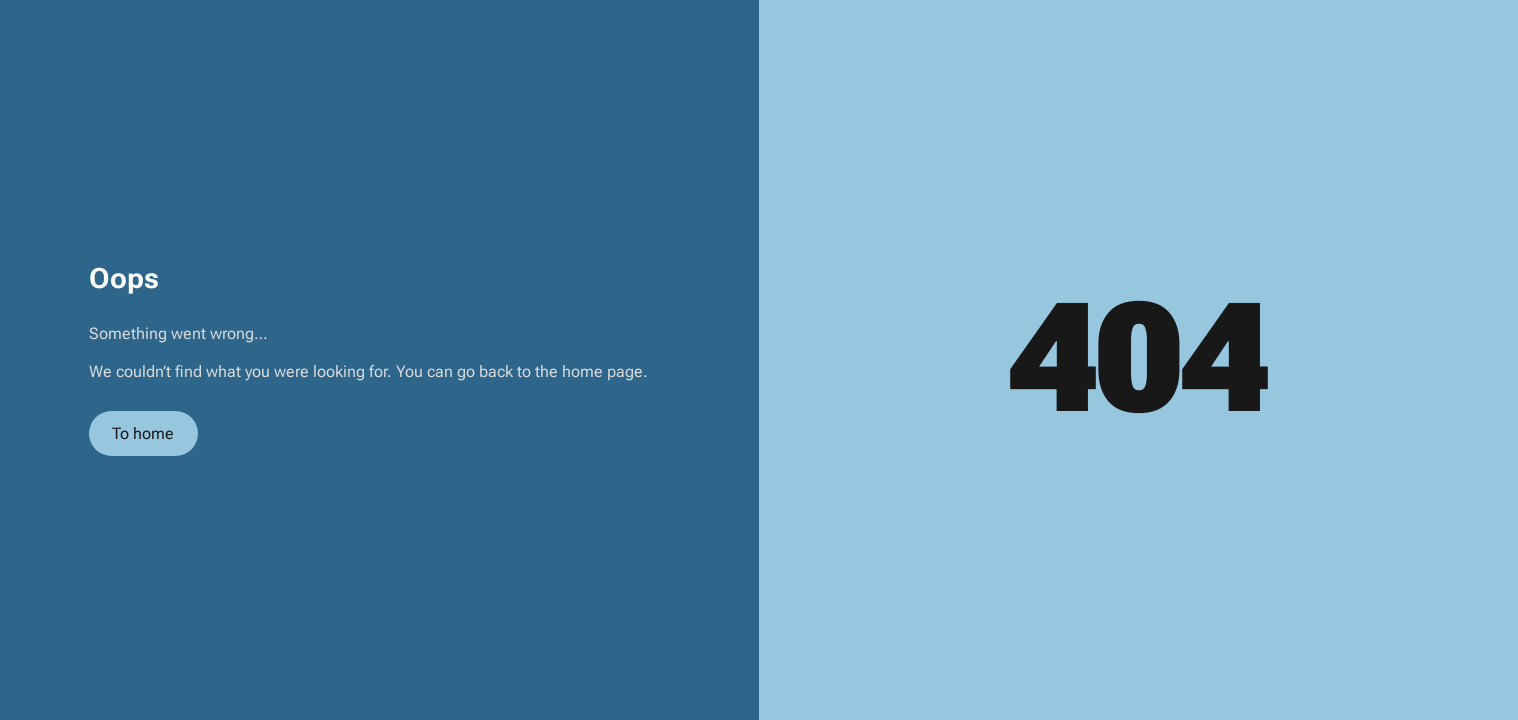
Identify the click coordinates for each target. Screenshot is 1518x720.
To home (143, 433)
